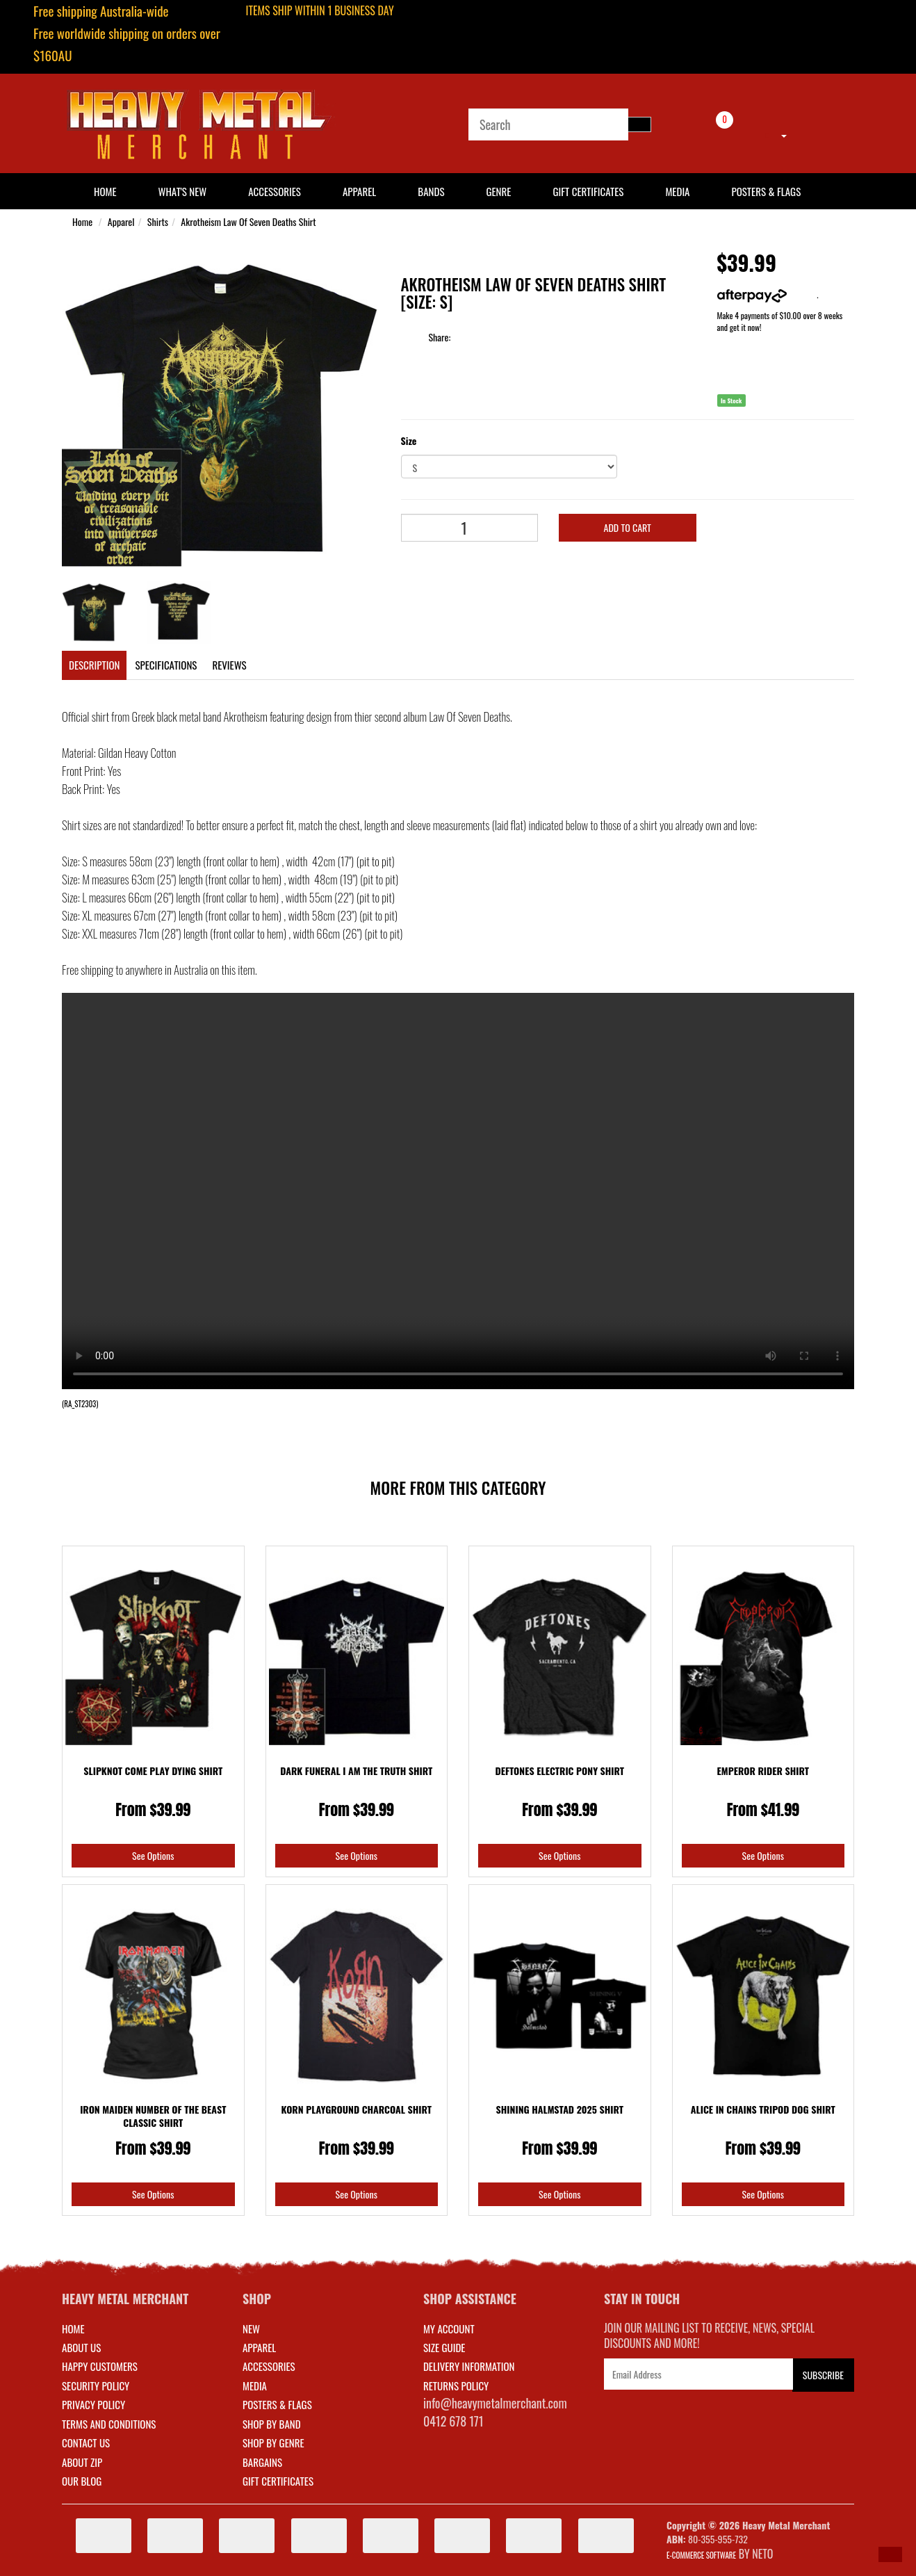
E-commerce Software (701, 2555)
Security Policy (95, 2385)
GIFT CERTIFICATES (278, 2480)
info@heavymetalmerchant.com (495, 2403)
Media (677, 191)
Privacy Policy (93, 2404)
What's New (182, 191)
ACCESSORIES (269, 2366)
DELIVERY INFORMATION (469, 2366)
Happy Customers (100, 2366)
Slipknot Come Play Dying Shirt (152, 1770)
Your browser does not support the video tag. (458, 1191)
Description (94, 664)
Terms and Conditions (109, 2423)
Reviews (229, 664)
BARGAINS (262, 2462)
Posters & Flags (766, 191)
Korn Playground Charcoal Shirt (356, 2109)
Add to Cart (627, 527)
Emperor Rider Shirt (763, 1770)
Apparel (359, 191)
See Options (153, 1855)
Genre (498, 191)
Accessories (274, 191)
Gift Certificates (588, 191)
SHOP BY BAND (272, 2423)
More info (767, 294)
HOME (105, 191)
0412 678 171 (453, 2421)
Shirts (157, 221)
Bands (431, 191)
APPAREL (259, 2347)
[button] (890, 2554)
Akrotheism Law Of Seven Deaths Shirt (248, 221)
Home (82, 221)
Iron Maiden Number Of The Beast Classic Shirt (153, 2116)
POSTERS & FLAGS (277, 2404)
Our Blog (81, 2480)
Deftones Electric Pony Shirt (559, 1770)
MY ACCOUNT (449, 2328)
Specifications (166, 664)
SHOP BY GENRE (273, 2442)
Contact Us (86, 2442)
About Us (81, 2347)
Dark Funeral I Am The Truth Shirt (356, 1770)
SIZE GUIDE (444, 2347)
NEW (251, 2328)
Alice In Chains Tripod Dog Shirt (763, 2109)
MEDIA (255, 2385)
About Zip (82, 2462)
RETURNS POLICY (456, 2385)
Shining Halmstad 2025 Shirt (559, 2109)
